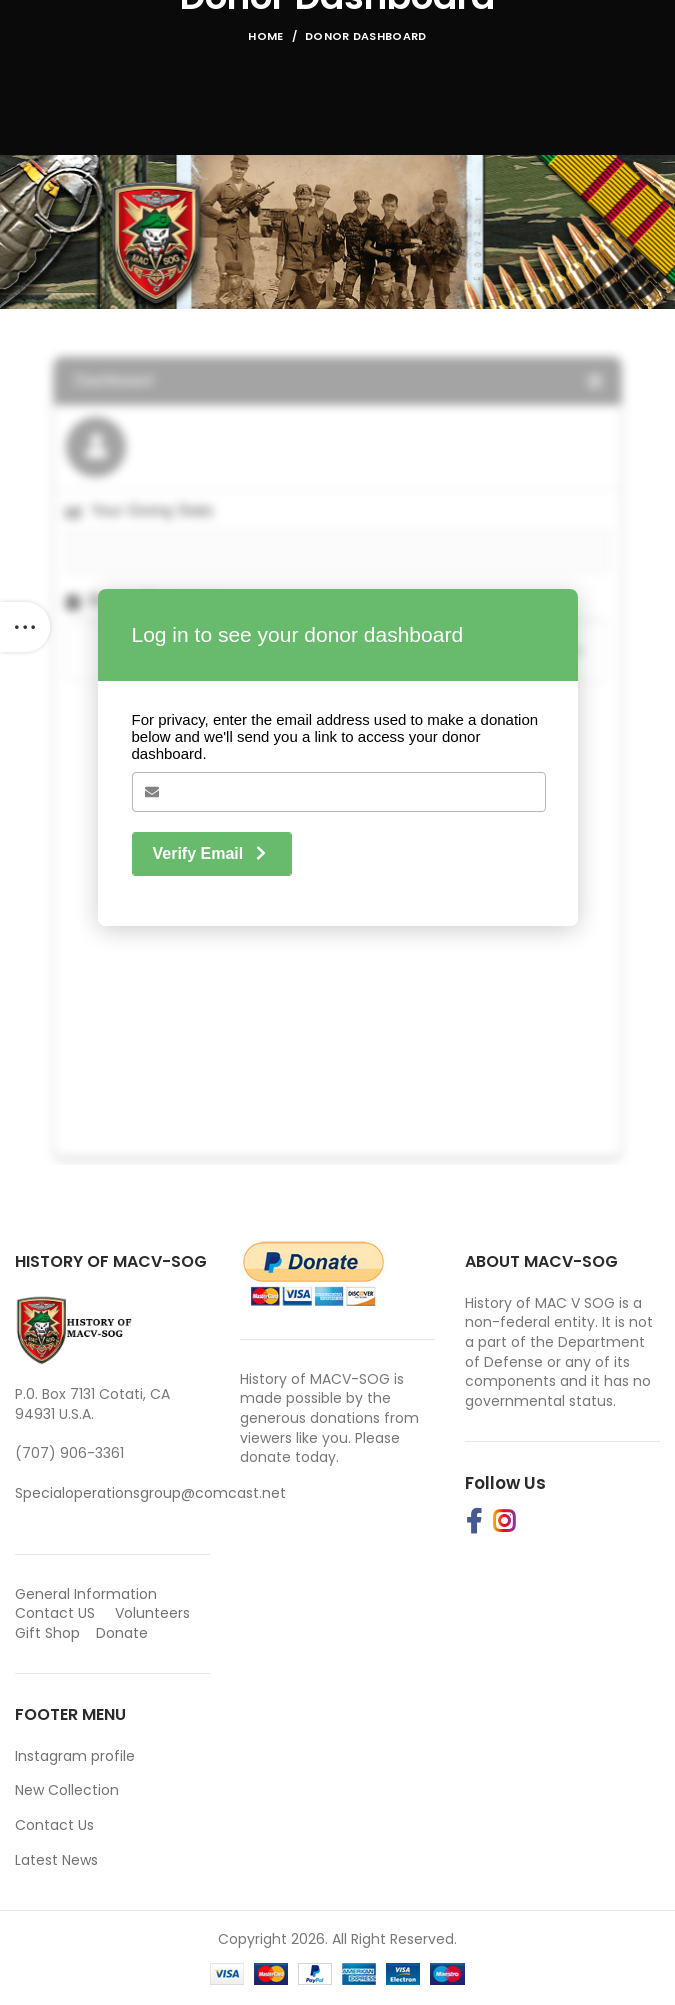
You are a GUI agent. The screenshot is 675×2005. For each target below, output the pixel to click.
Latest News (56, 1860)
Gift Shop (47, 1633)
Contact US (55, 1613)
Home (265, 36)
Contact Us (54, 1825)
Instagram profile (75, 1756)
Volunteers (152, 1613)
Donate (124, 1633)
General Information (86, 1594)
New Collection (67, 1790)
